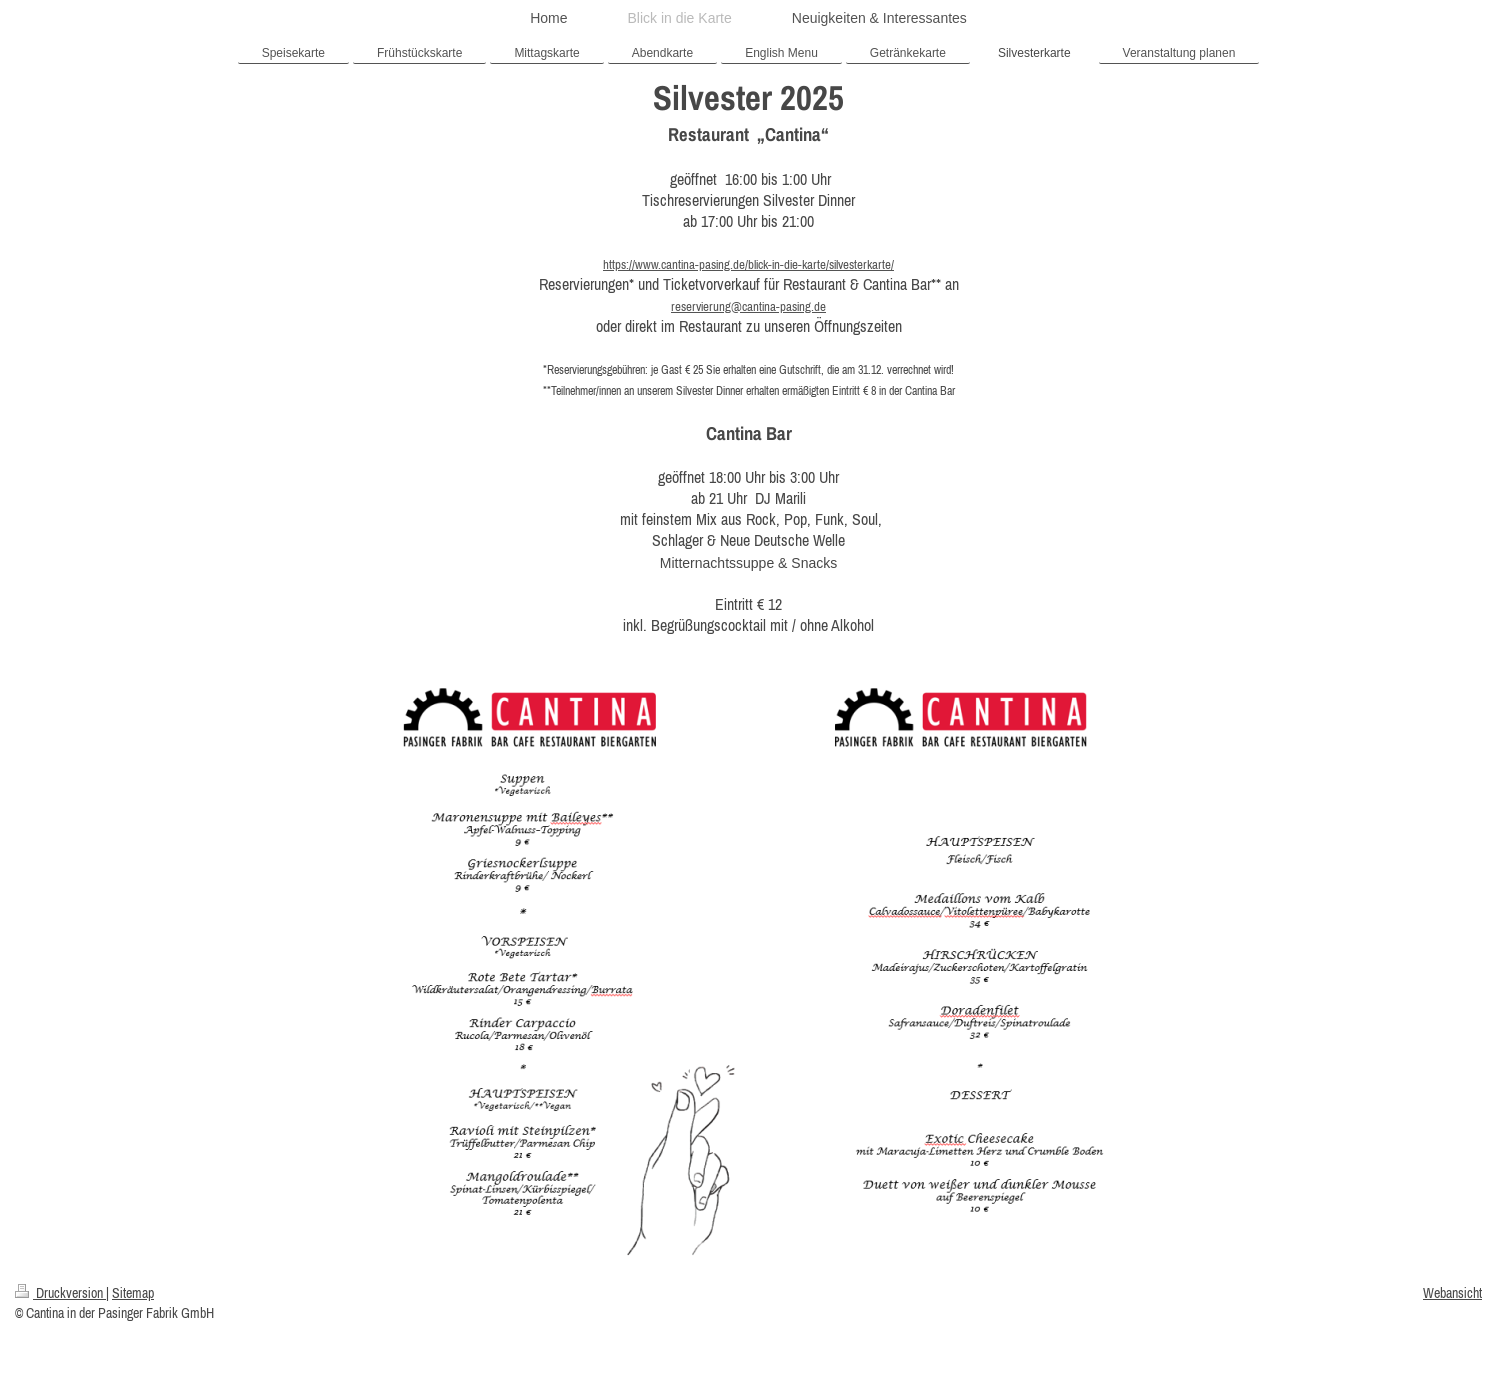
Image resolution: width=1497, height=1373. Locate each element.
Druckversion (60, 1293)
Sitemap (133, 1293)
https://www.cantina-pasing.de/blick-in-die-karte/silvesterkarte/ (748, 264)
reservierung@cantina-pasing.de (748, 306)
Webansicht (1452, 1293)
